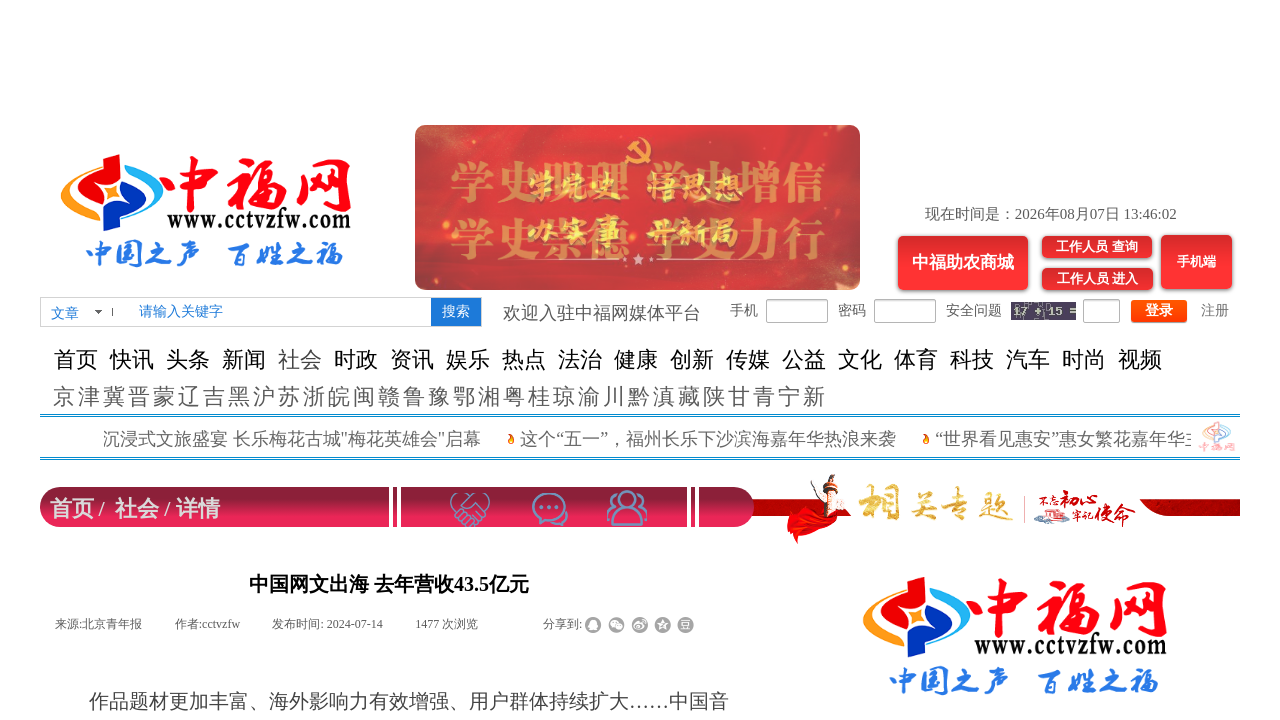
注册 (1215, 310)
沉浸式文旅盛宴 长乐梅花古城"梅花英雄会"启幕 (306, 439)
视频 (1140, 359)
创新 (692, 359)
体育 (916, 359)
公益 (804, 359)
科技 (972, 359)
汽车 (1028, 359)
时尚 (1084, 359)
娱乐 (468, 359)
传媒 (748, 359)
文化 (860, 359)
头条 (188, 359)
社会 (300, 359)
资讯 (412, 359)
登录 (1159, 310)
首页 (76, 359)
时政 (356, 359)
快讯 (132, 359)
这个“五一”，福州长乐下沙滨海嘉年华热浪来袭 (723, 439)
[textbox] (281, 312)
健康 (636, 359)
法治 (580, 359)
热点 (524, 359)
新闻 (244, 359)
